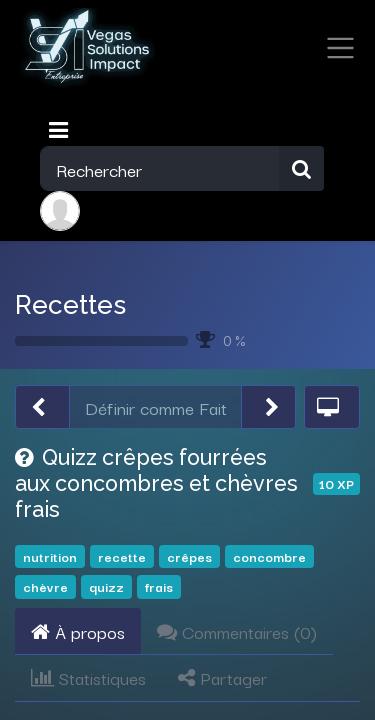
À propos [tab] (78, 631)
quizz (106, 586)
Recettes (70, 304)
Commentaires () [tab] (237, 631)
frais (159, 586)
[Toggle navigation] (60, 130)
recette (122, 556)
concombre (269, 556)
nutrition (50, 556)
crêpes (189, 556)
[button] (42, 407)
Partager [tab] (222, 677)
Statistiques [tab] (88, 677)
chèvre (45, 586)
